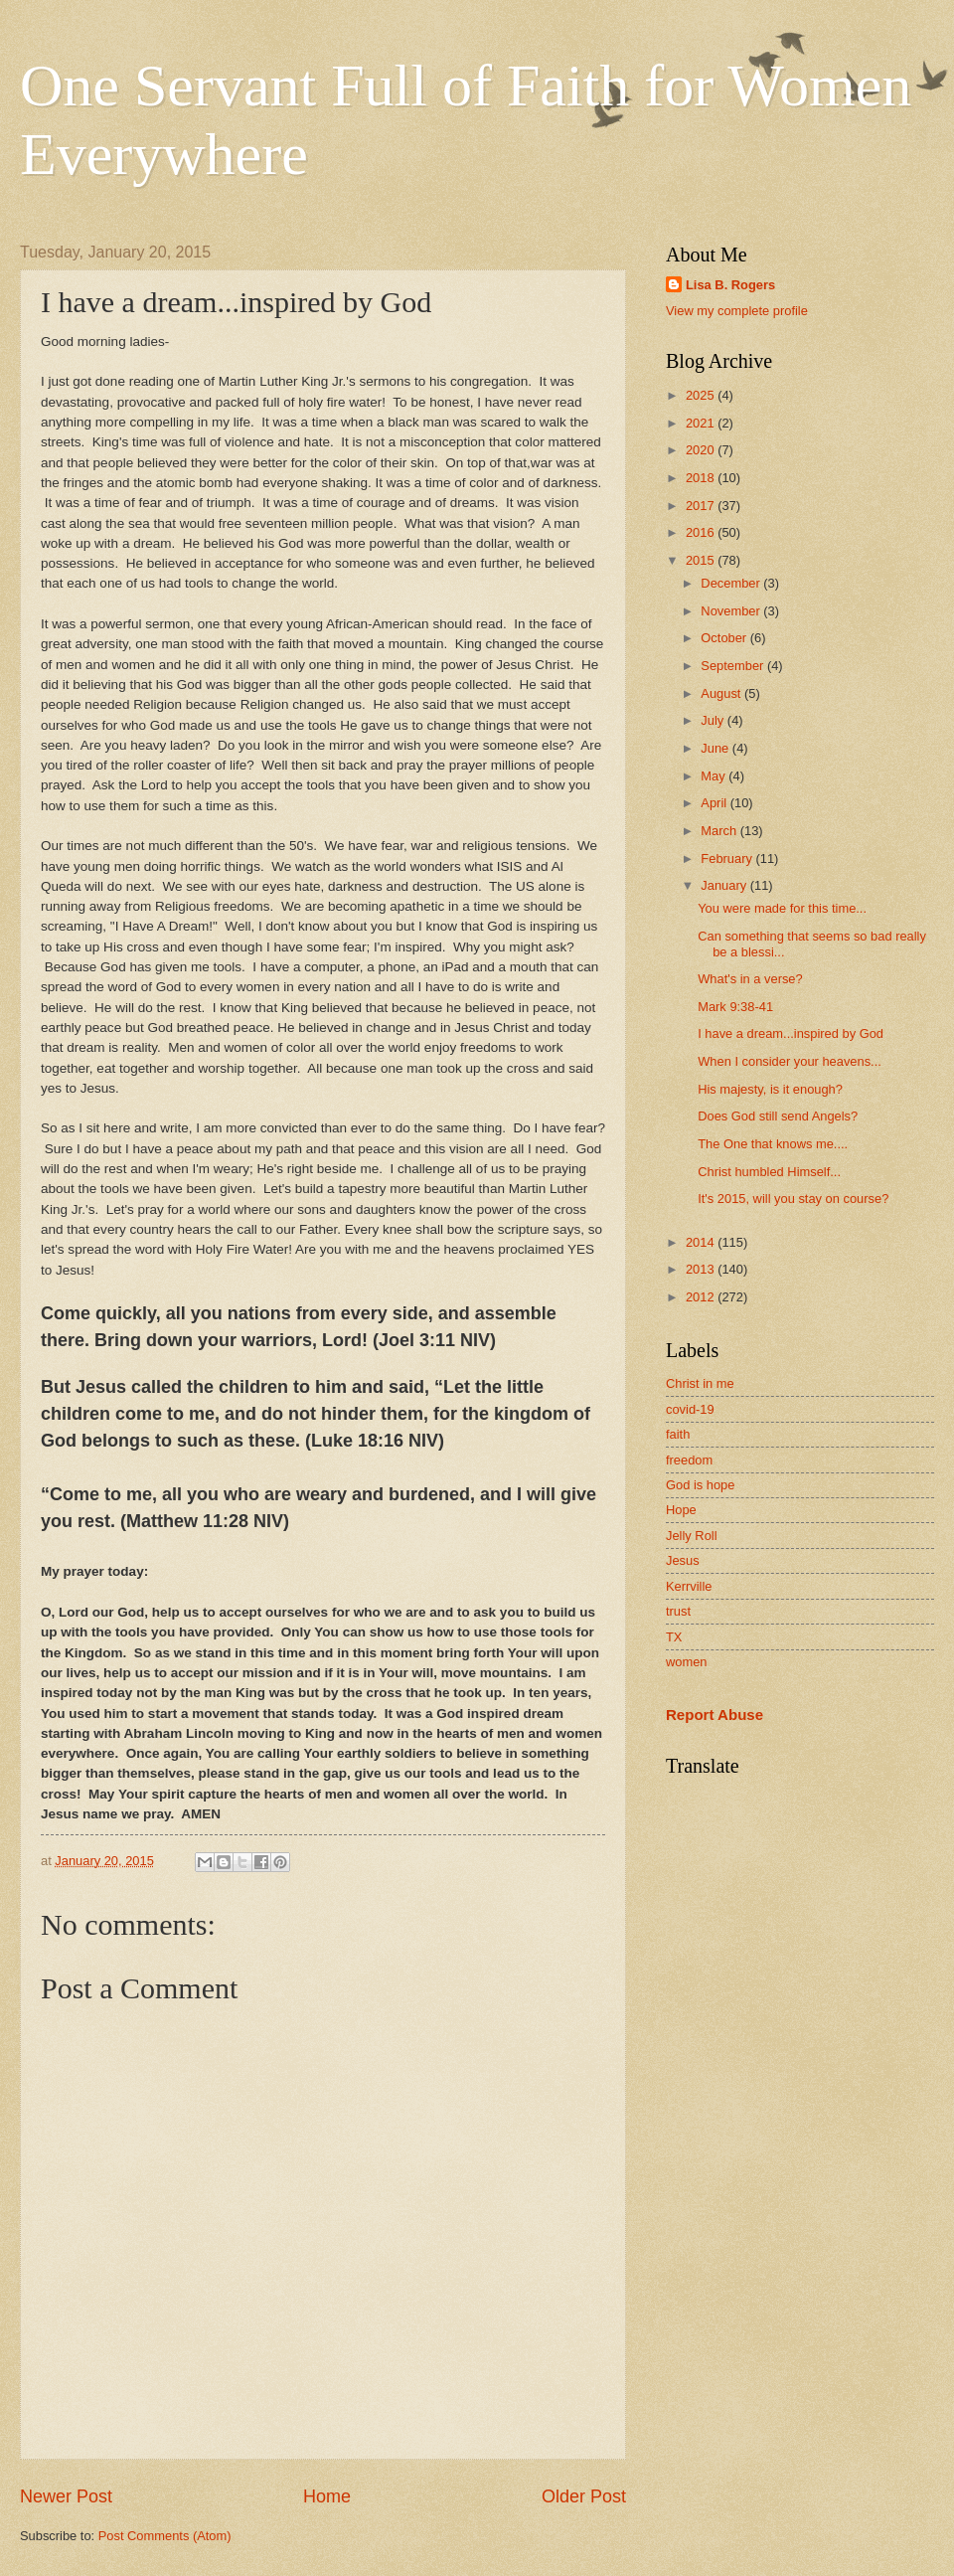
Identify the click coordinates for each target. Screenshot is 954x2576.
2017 (701, 505)
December (732, 583)
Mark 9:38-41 (735, 1006)
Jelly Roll (691, 1535)
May (714, 776)
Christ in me (700, 1383)
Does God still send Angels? (778, 1116)
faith (678, 1434)
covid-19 (690, 1409)
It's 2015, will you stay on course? (793, 1198)
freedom (689, 1460)
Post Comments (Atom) (165, 2535)
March (720, 830)
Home (327, 2496)
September (734, 665)
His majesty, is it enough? (770, 1089)
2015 (701, 560)
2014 (701, 1242)
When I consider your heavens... (789, 1061)
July (713, 720)
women (687, 1661)
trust (678, 1611)
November (732, 610)
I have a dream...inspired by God (790, 1033)
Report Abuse (714, 1714)
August (722, 693)
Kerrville (689, 1586)
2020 (701, 449)
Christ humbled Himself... (769, 1171)
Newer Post (66, 2496)
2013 (701, 1269)
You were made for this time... (782, 908)
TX (674, 1637)
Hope (681, 1509)
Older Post (584, 2496)
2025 (701, 395)
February (728, 858)
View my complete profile (737, 310)
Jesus (683, 1560)
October (725, 637)
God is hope (700, 1484)
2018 (701, 477)
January (725, 885)
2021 (701, 423)
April (715, 802)
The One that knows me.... (773, 1143)
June (716, 748)
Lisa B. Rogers (730, 284)
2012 (701, 1296)
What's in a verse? (750, 978)
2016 (701, 532)
